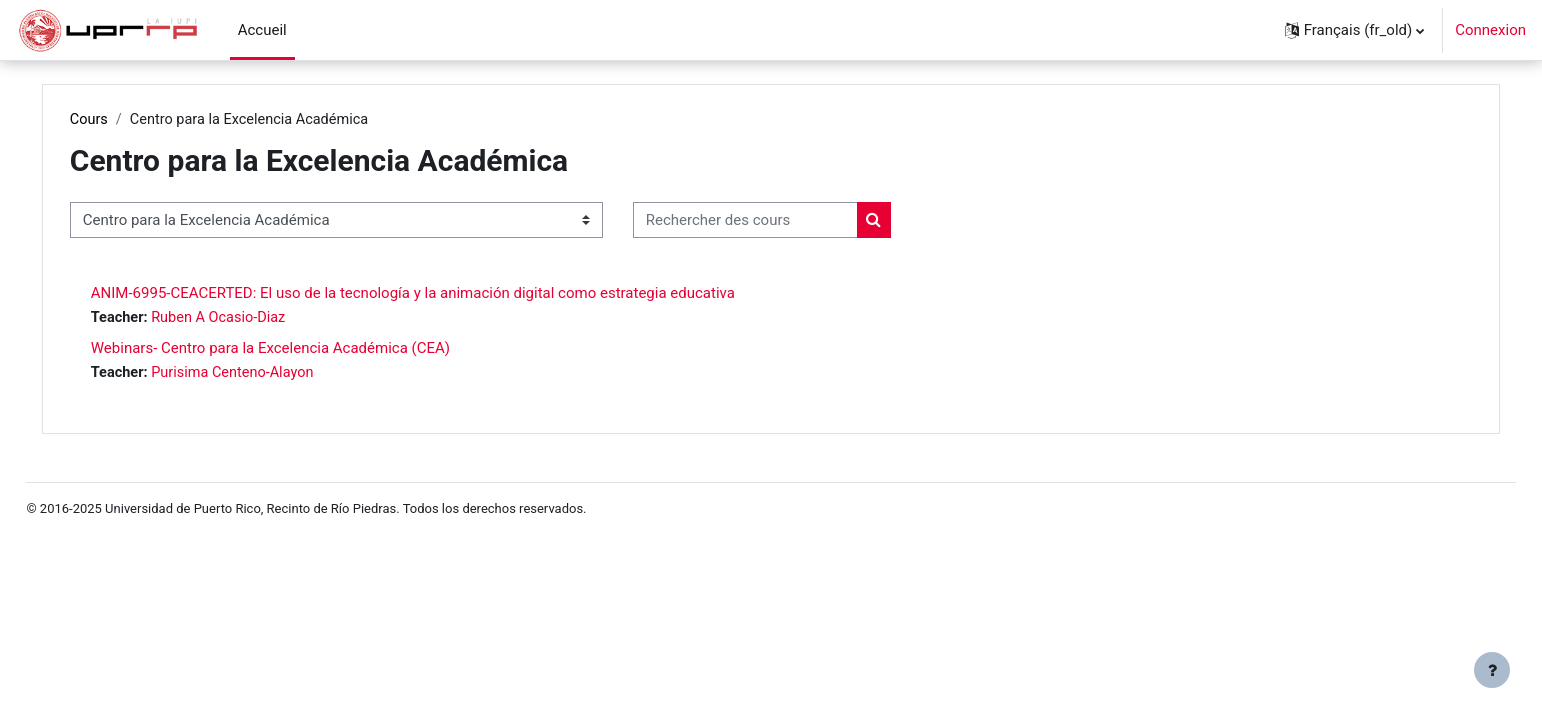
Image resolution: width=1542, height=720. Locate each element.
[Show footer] (1492, 670)
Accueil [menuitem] (262, 30)
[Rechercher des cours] (787, 221)
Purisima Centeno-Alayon (280, 375)
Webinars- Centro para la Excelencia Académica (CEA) (312, 350)
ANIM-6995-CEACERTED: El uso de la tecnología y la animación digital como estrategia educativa (455, 294)
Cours (131, 120)
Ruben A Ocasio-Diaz (265, 319)
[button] (1355, 30)
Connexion (1490, 30)
